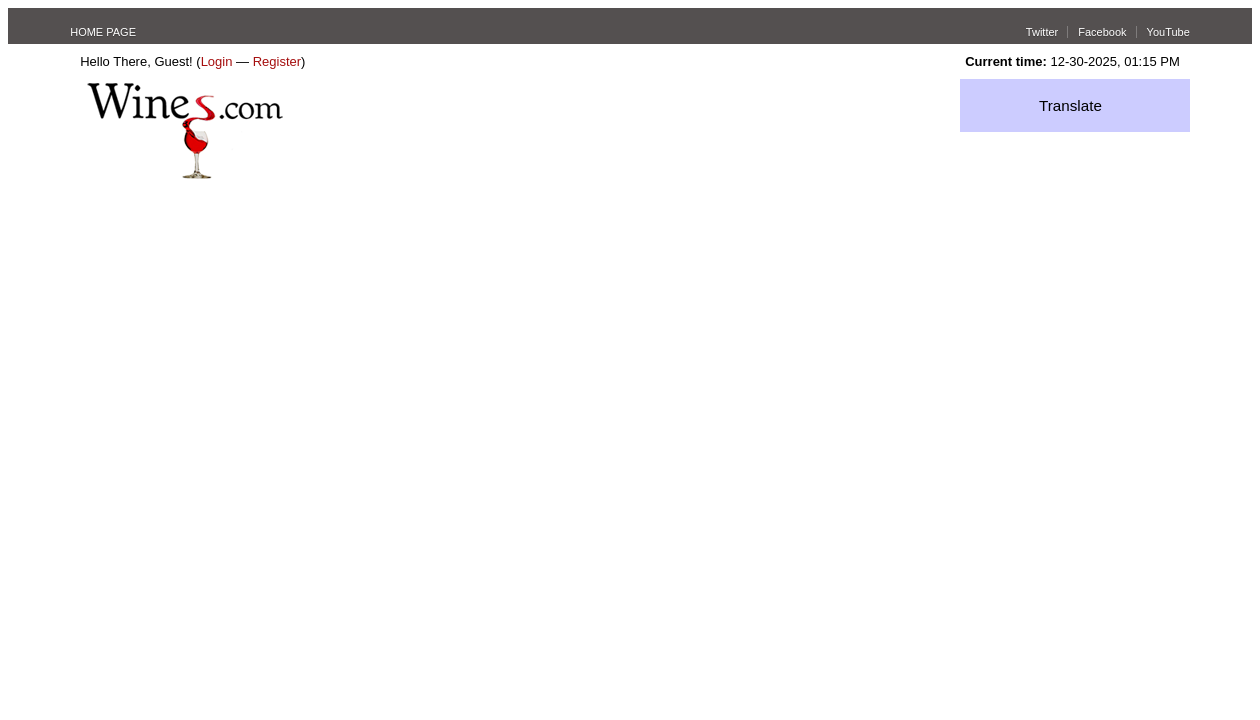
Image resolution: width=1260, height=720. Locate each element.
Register (277, 61)
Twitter (1042, 32)
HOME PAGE (103, 32)
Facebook (1102, 32)
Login (217, 61)
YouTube (1168, 32)
